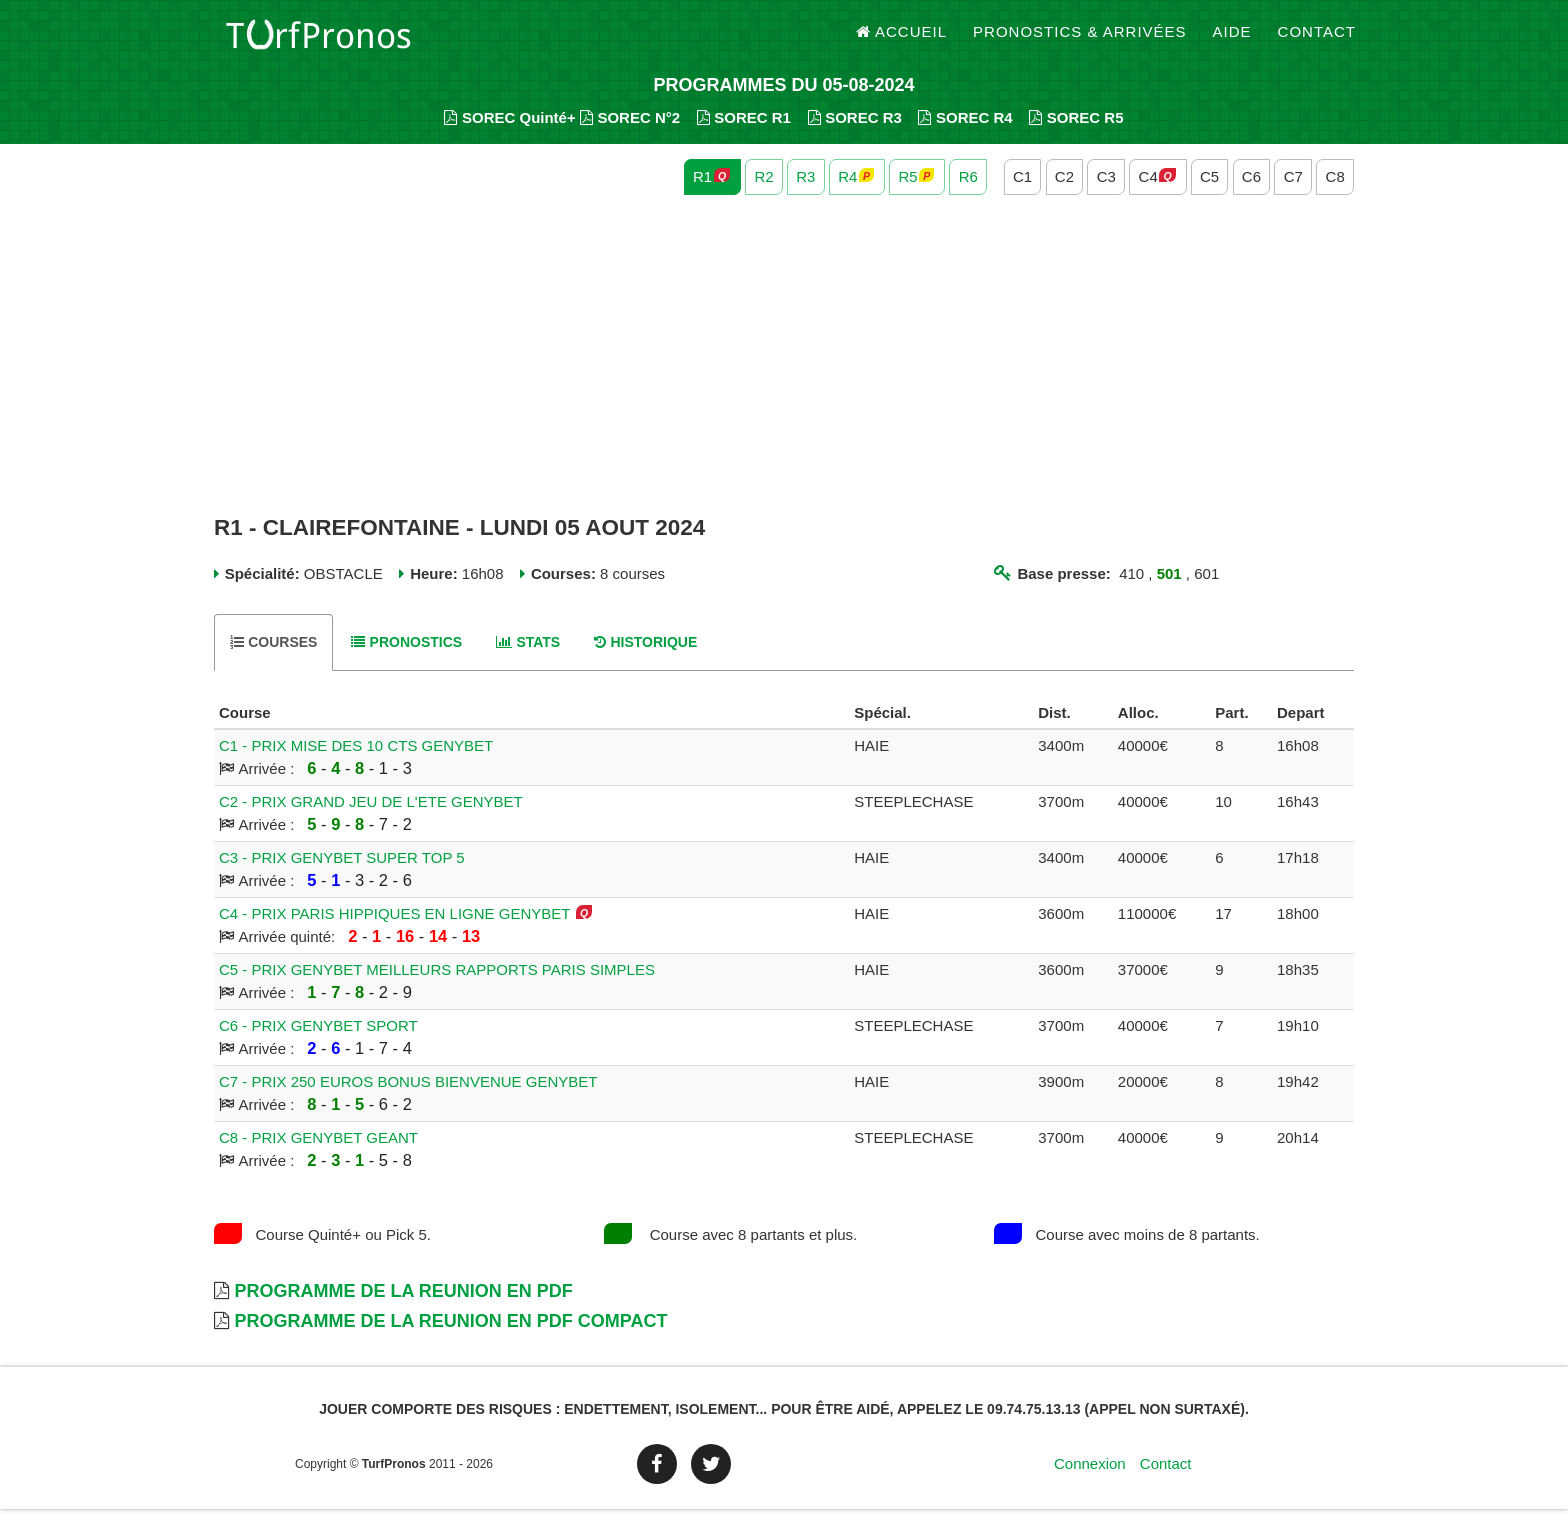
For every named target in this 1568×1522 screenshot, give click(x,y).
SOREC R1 (744, 130)
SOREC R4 (965, 130)
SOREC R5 (1076, 130)
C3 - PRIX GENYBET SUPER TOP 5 (342, 870)
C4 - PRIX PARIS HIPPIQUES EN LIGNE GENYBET (394, 926)
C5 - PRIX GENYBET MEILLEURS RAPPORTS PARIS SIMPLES (437, 982)
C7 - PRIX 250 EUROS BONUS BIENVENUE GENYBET (408, 1094)
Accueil (902, 39)
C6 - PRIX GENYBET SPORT (318, 1038)
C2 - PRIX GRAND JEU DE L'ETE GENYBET (371, 814)
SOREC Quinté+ (509, 130)
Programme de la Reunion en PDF (403, 1304)
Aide (1232, 39)
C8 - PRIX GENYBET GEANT (318, 1150)
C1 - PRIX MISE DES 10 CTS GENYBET (356, 758)
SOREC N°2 (630, 130)
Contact (1317, 39)
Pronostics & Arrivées (1080, 39)
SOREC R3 (855, 130)
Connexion (1090, 1476)
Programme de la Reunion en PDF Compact (450, 1334)
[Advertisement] (784, 368)
